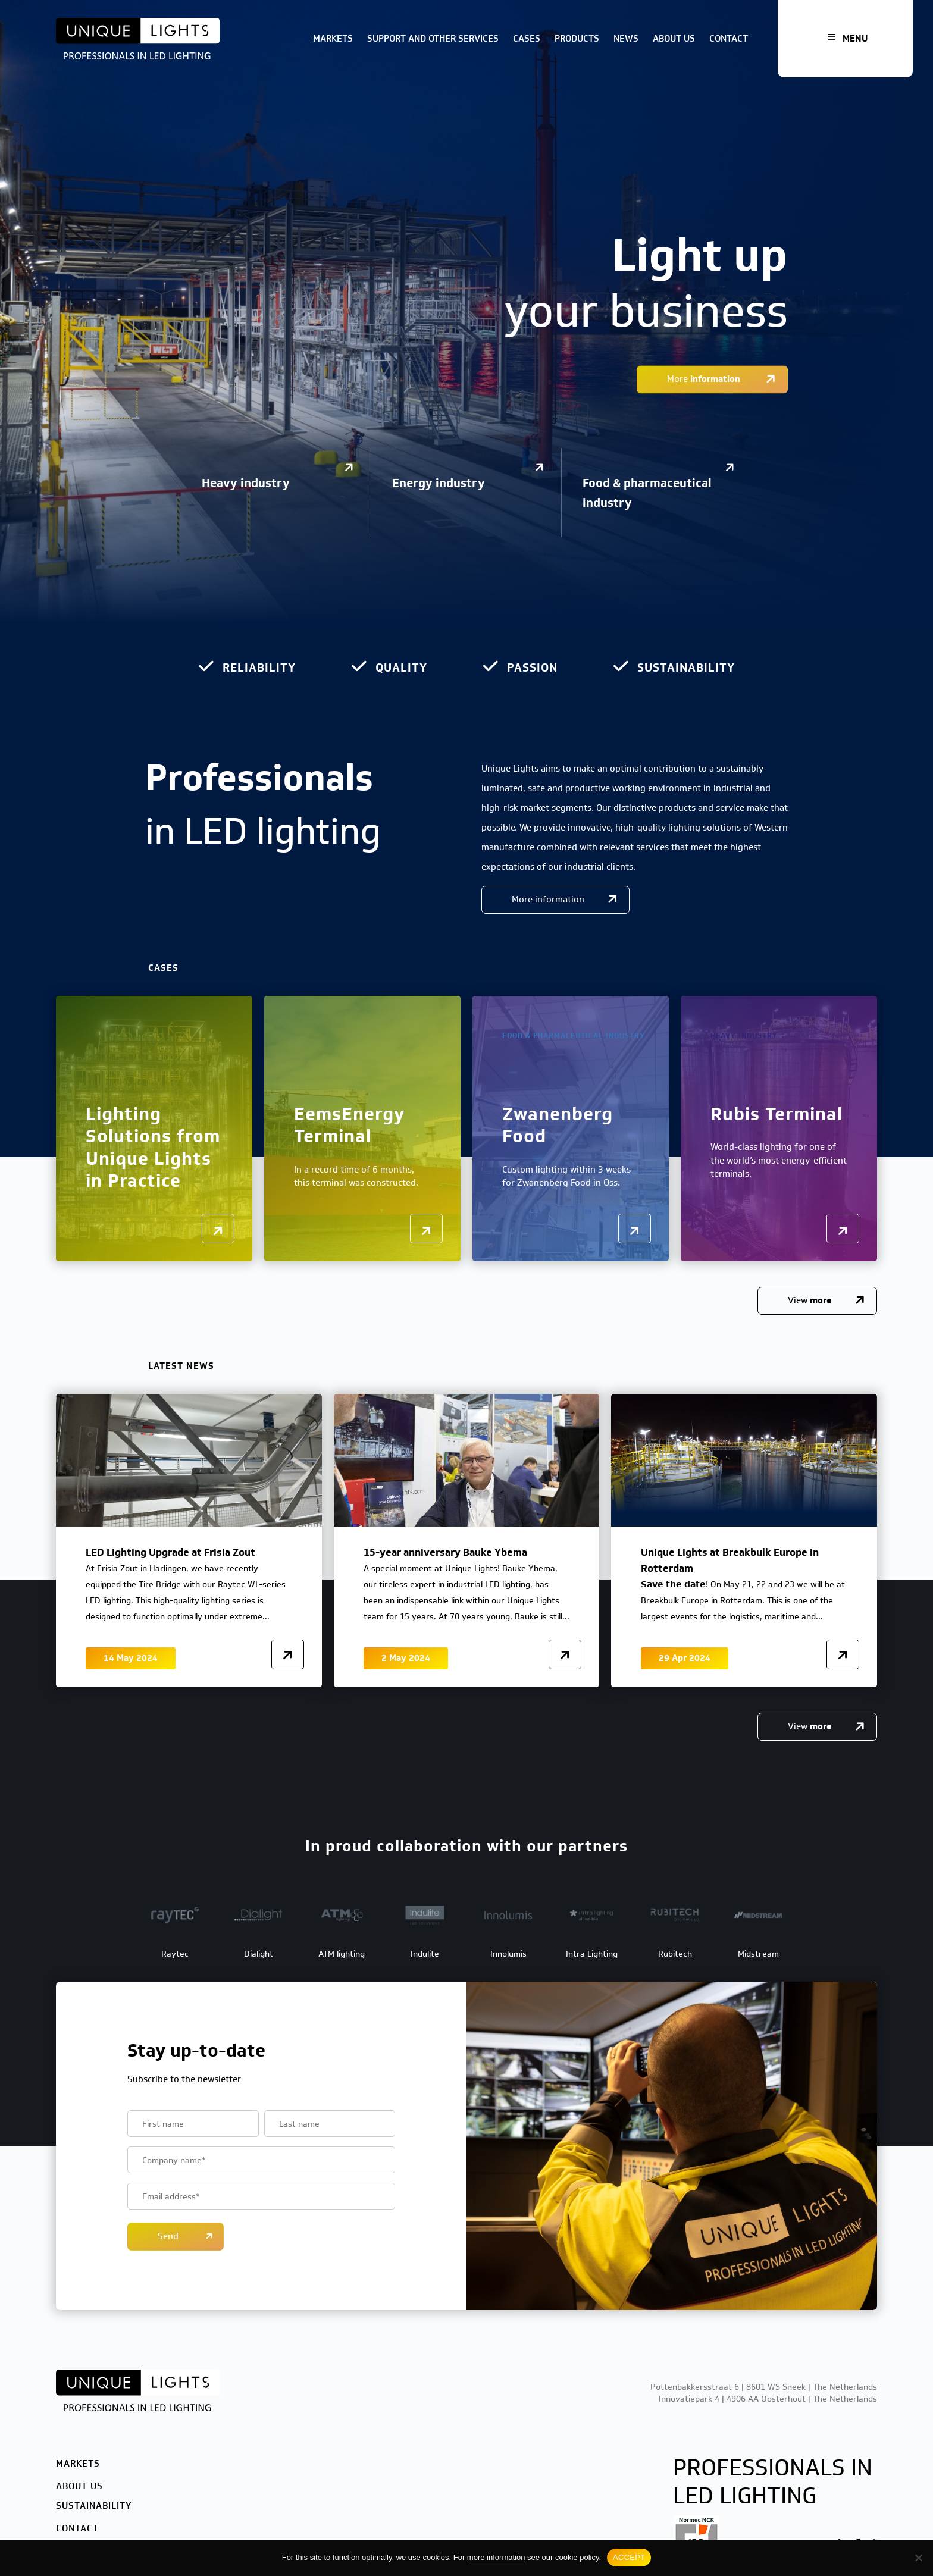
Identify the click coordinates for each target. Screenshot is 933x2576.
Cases (526, 38)
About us (674, 38)
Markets (333, 38)
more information (496, 2557)
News (625, 38)
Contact (728, 38)
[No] (918, 2558)
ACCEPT (629, 2557)
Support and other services (433, 38)
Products (577, 38)
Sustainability (94, 2505)
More (705, 379)
